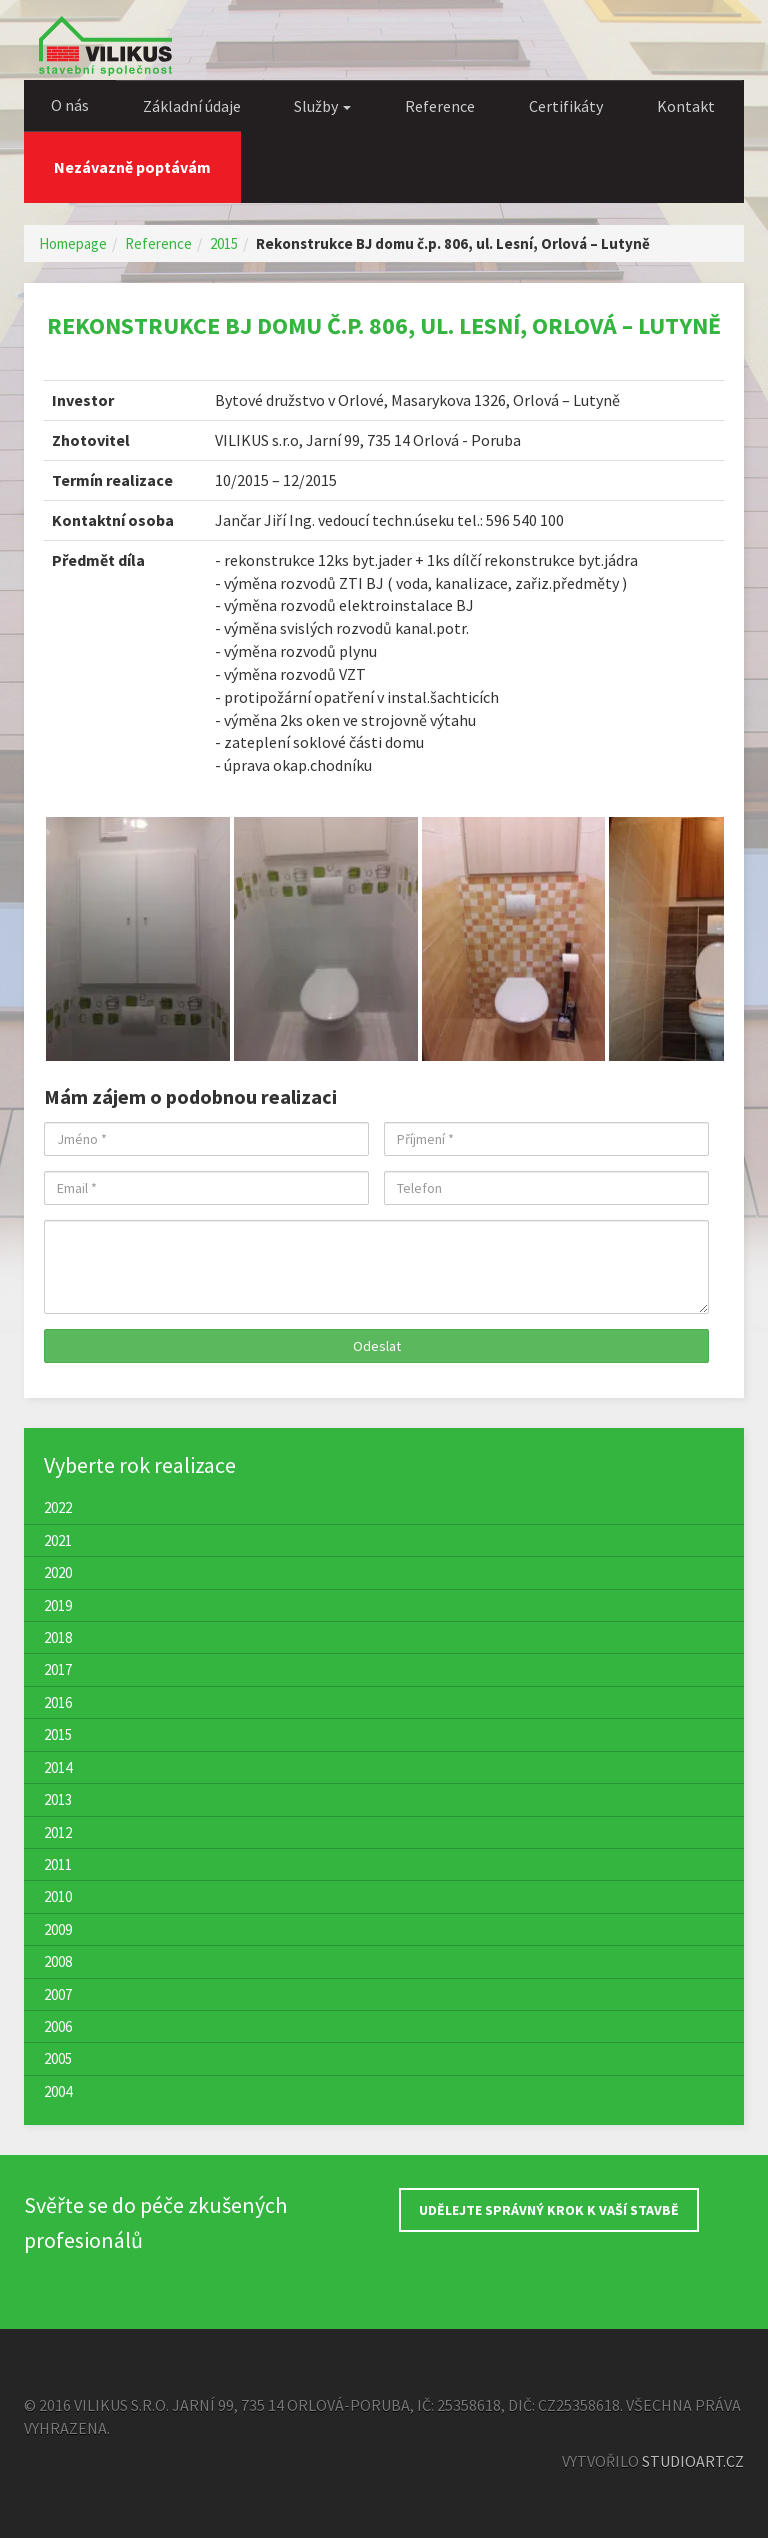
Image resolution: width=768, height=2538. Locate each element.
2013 (58, 1799)
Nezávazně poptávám (132, 167)
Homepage (73, 243)
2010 (58, 1896)
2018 (58, 1637)
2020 (58, 1572)
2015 (224, 243)
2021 (58, 1540)
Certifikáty (566, 106)
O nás (70, 105)
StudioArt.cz (693, 2461)
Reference (440, 106)
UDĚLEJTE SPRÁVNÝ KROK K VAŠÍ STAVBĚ (549, 2210)
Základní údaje (192, 106)
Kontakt (686, 106)
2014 (58, 1767)
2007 (58, 1994)
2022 (58, 1507)
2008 (58, 1961)
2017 (58, 1669)
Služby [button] (322, 106)
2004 (58, 2091)
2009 (58, 1929)
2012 (58, 1832)
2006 (58, 2026)
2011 (58, 1864)
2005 (58, 2058)
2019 (58, 1605)
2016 (58, 1702)
